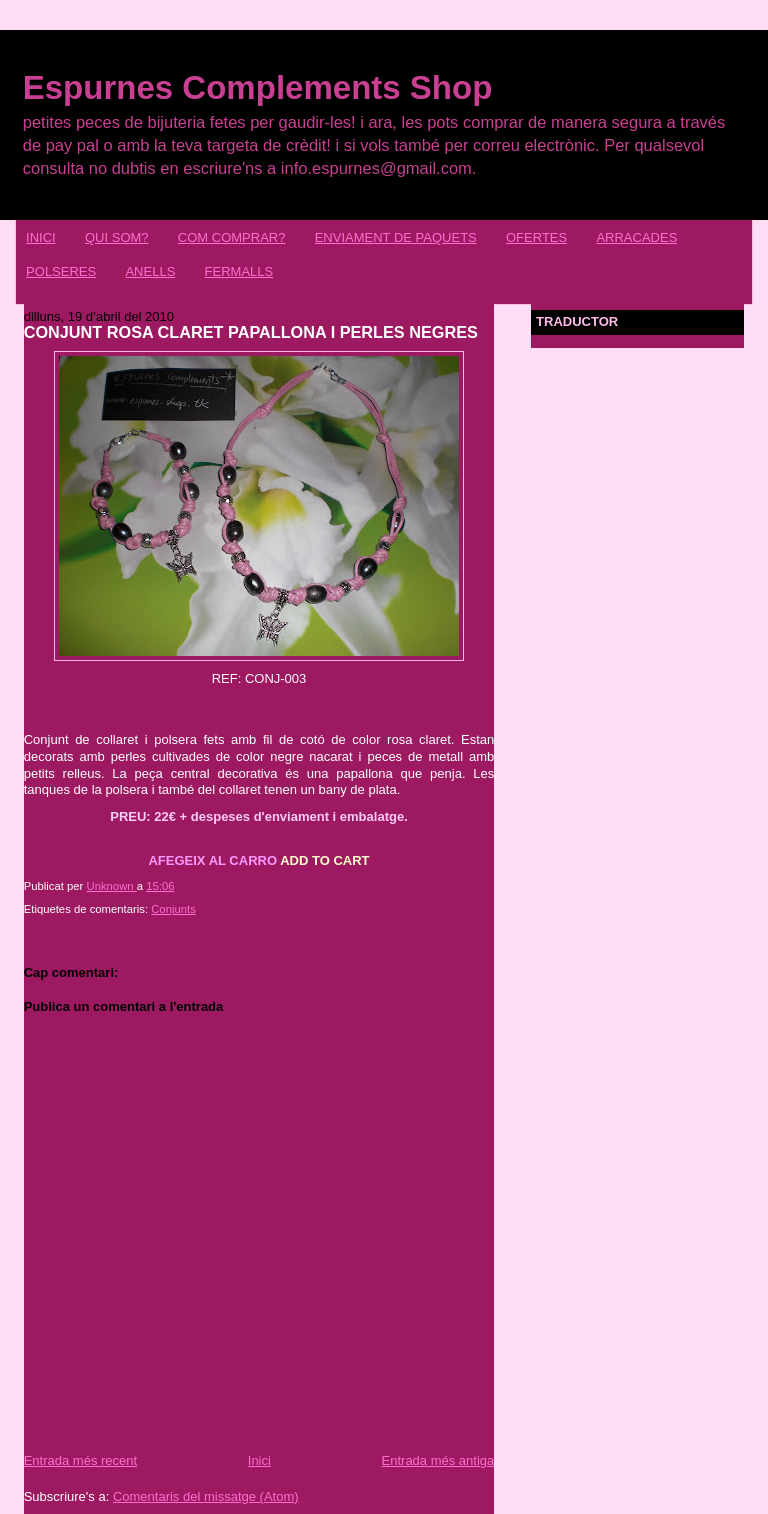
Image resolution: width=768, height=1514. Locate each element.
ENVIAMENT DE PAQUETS (396, 237)
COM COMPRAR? (232, 237)
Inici (259, 1460)
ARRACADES (636, 237)
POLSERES (61, 271)
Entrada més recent (80, 1460)
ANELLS (150, 271)
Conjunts (173, 909)
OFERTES (536, 237)
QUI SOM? (117, 237)
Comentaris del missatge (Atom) (206, 1496)
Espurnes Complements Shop (258, 87)
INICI (41, 237)
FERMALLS (239, 271)
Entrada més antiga (438, 1460)
